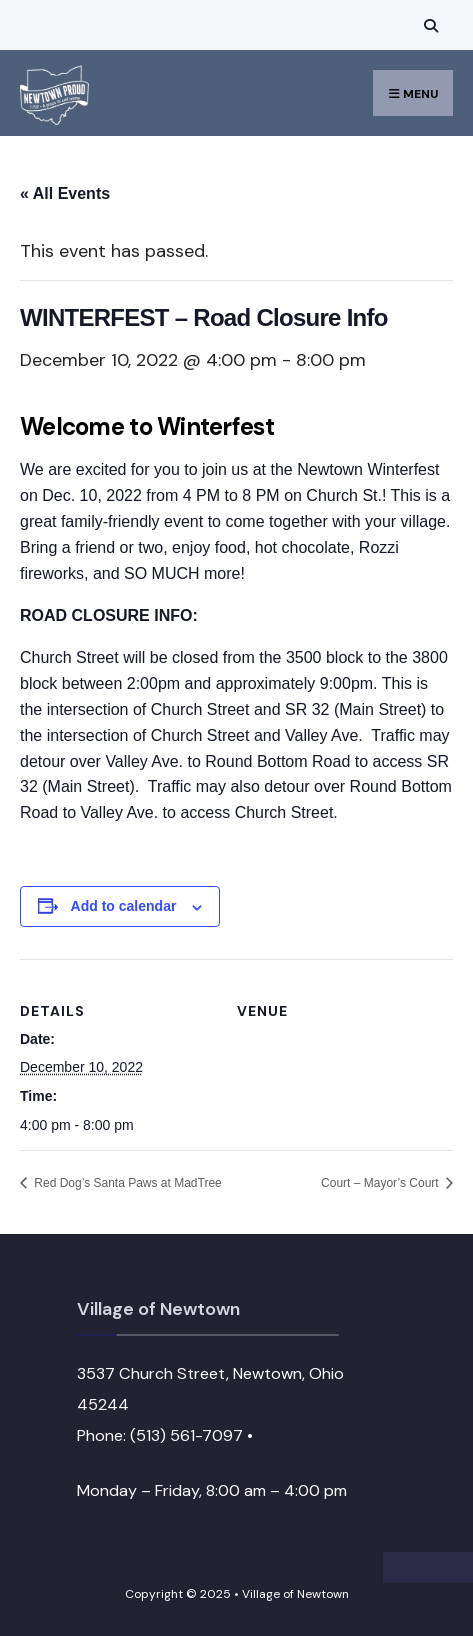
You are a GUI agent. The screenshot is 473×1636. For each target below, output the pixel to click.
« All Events (65, 193)
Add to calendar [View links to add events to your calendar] (124, 906)
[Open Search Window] (428, 25)
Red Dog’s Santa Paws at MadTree (126, 1183)
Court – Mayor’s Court (381, 1183)
